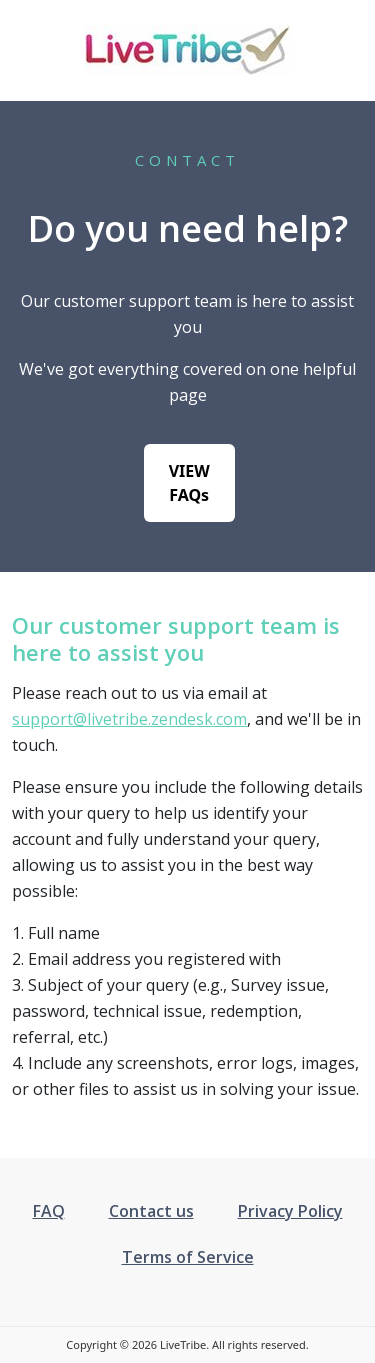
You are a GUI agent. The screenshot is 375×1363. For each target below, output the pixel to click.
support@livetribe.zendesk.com (129, 719)
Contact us (151, 1211)
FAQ (49, 1211)
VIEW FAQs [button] (189, 483)
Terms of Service (188, 1257)
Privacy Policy (290, 1211)
